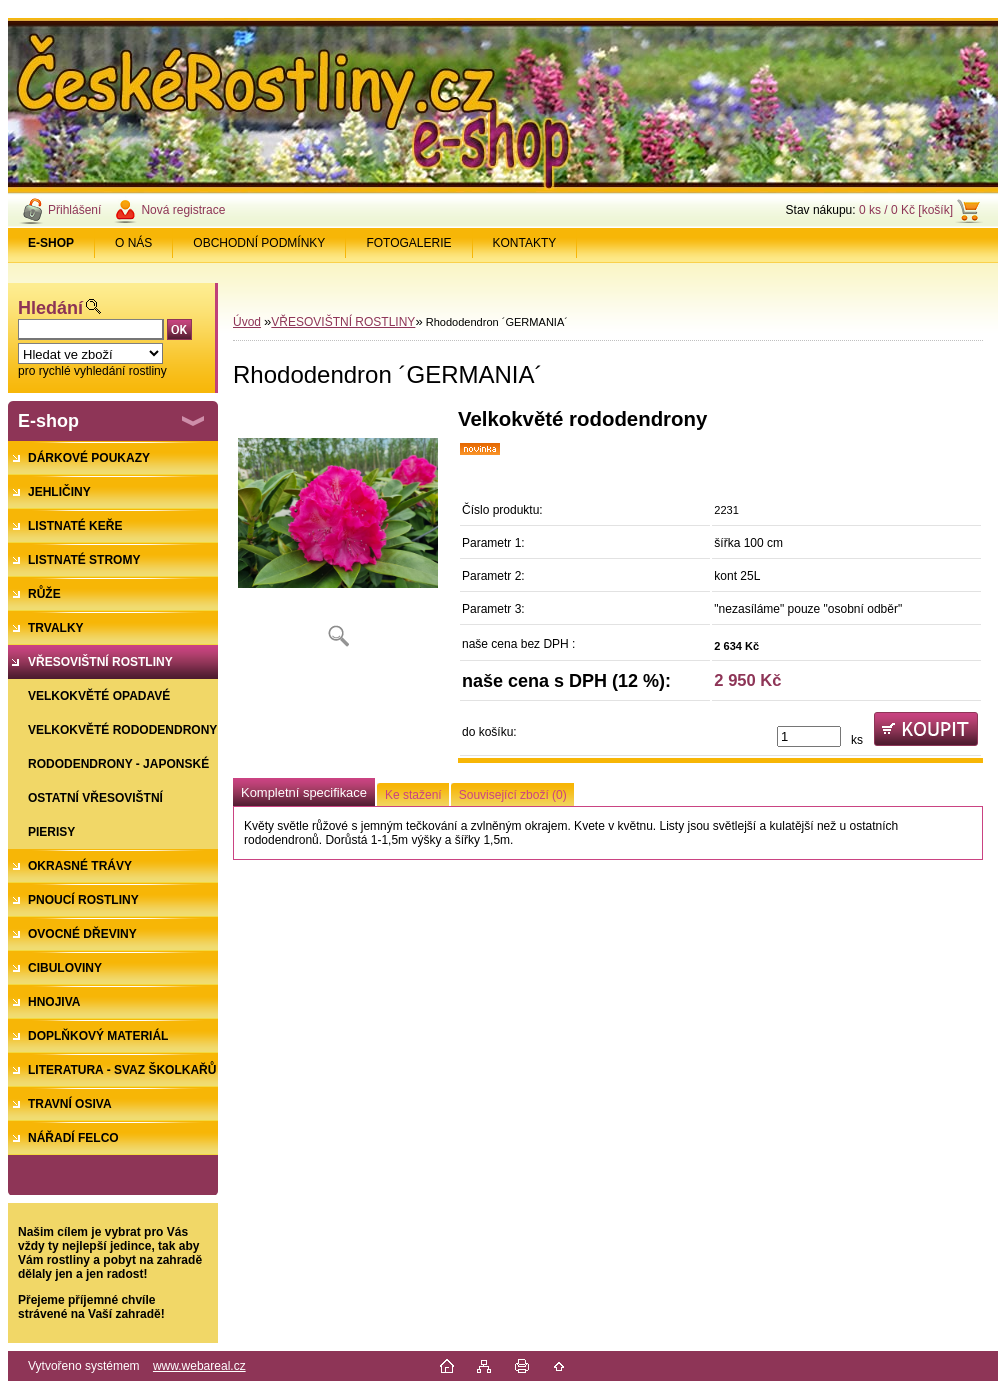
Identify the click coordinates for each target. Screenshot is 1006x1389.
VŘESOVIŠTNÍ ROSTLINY (343, 322)
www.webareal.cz (199, 1366)
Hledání (50, 308)
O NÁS (133, 243)
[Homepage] (51, 243)
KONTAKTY (525, 243)
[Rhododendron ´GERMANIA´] (338, 534)
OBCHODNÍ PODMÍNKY (259, 243)
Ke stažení (413, 795)
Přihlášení (74, 210)
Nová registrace (183, 210)
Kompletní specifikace (304, 792)
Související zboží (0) (513, 795)
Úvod (247, 322)
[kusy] (809, 736)
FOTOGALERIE (408, 243)
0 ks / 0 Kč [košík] (906, 210)
